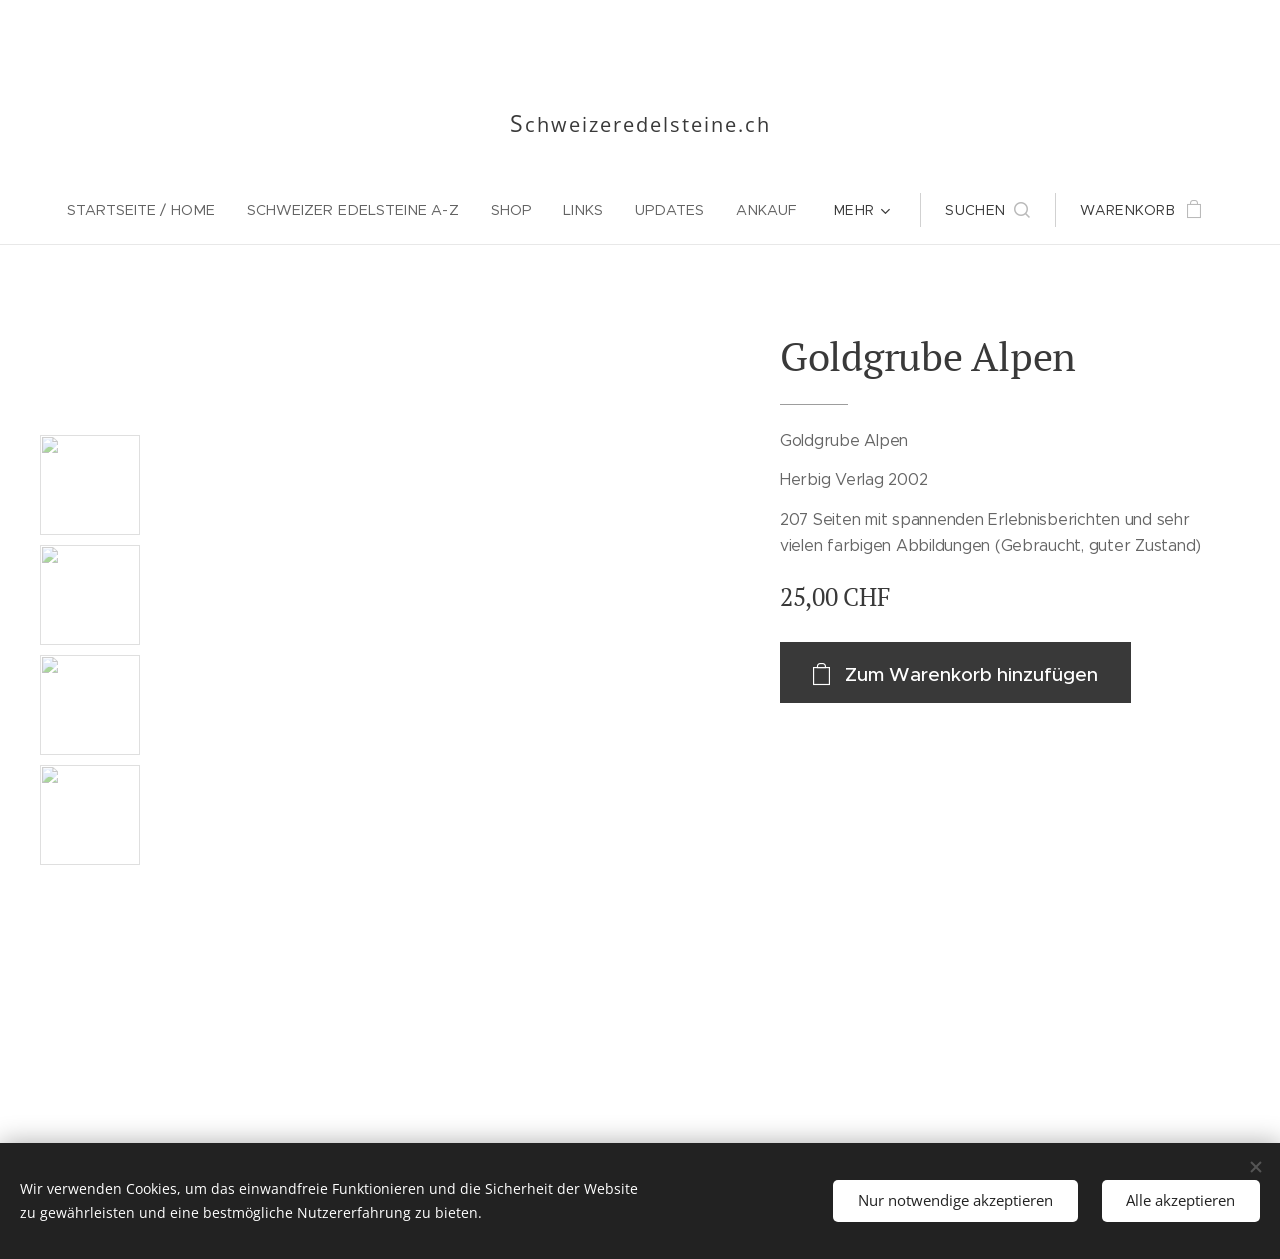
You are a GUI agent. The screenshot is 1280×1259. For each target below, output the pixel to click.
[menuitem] (149, 210)
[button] (987, 210)
